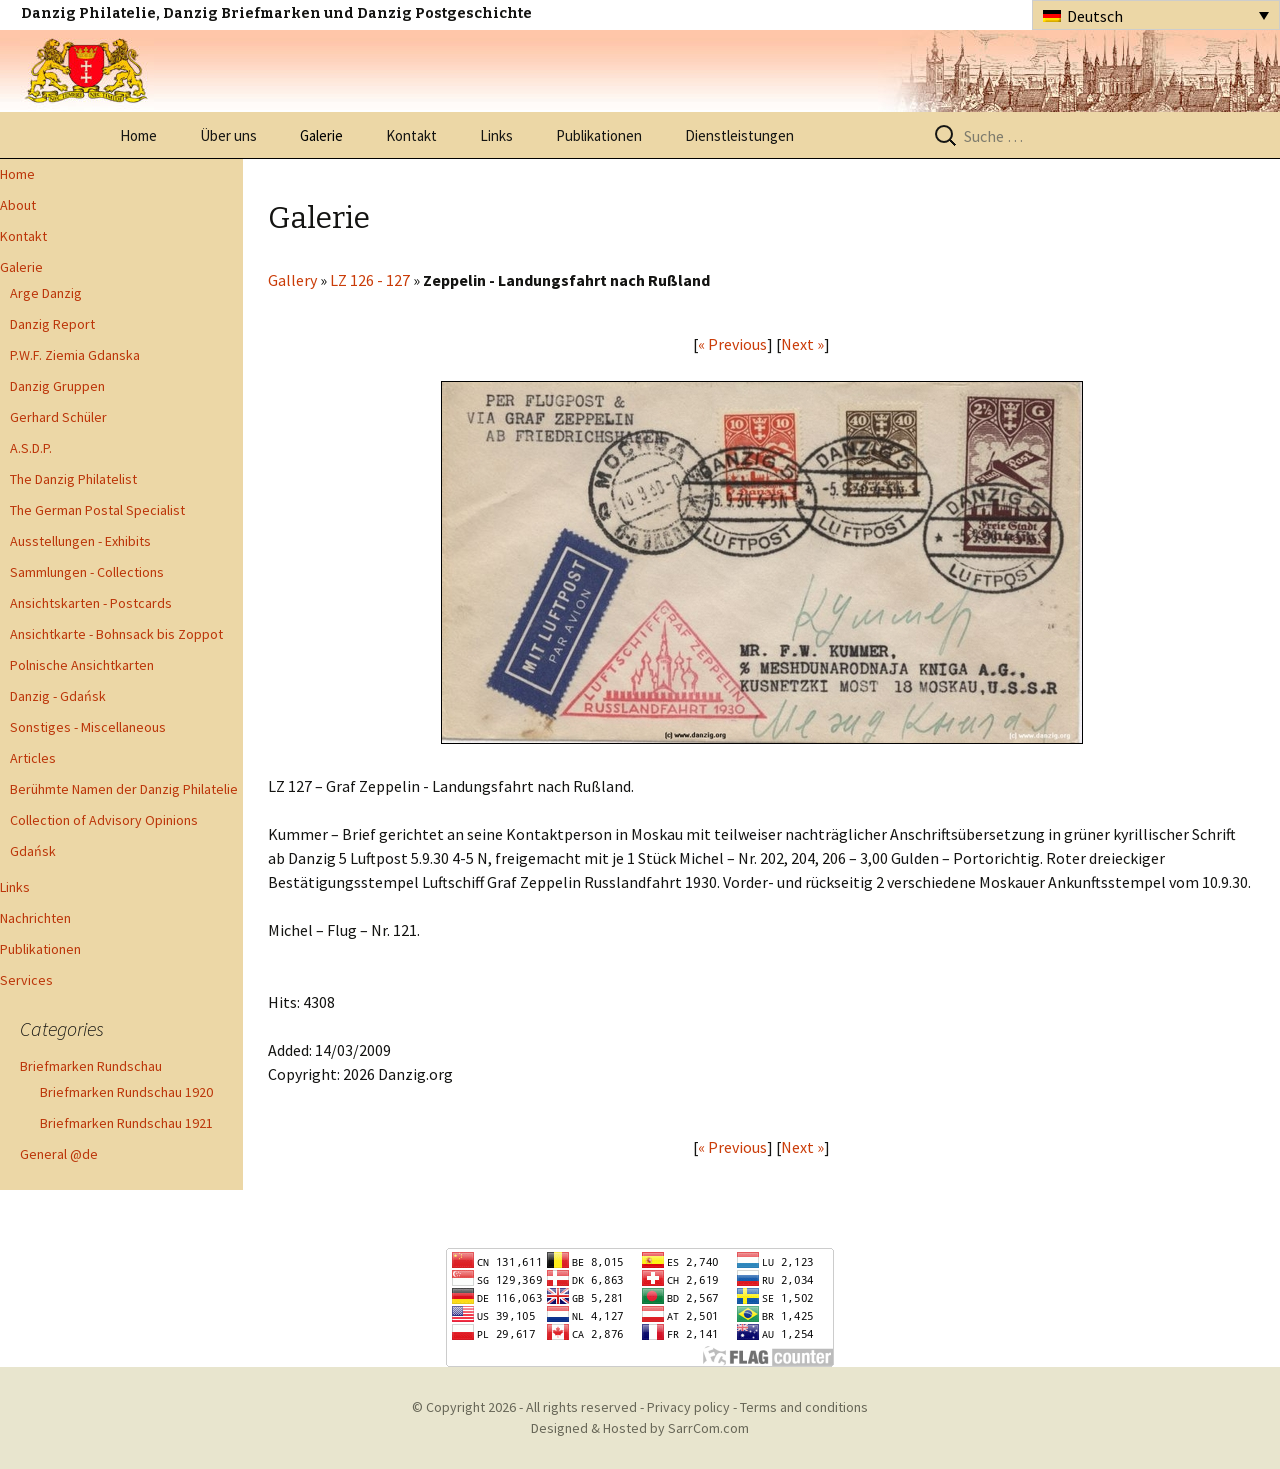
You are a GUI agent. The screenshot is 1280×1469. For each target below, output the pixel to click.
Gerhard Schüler (58, 417)
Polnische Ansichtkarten (82, 665)
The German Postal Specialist (97, 510)
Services (26, 980)
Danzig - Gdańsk (58, 696)
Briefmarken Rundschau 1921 (126, 1123)
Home (138, 135)
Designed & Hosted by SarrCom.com (640, 1428)
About (18, 205)
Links (496, 135)
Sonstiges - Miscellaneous (88, 727)
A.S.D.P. (31, 448)
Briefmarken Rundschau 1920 (126, 1092)
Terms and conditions (804, 1407)
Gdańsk (33, 851)
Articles (33, 758)
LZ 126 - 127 (370, 280)
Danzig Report (52, 324)
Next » (802, 344)
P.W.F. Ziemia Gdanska (75, 355)
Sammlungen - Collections (87, 572)
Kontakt (411, 135)
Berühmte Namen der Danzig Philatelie (124, 789)
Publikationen (599, 135)
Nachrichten (35, 918)
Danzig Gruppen (57, 386)
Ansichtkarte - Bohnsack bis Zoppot (116, 634)
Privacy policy (688, 1407)
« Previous (732, 344)
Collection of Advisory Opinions (104, 820)
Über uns (228, 135)
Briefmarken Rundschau (91, 1066)
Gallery (292, 280)
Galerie (321, 135)
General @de (59, 1154)
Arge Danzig (46, 293)
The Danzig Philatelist (73, 479)
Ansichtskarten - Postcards (91, 603)
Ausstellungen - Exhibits (80, 541)
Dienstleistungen (739, 135)
